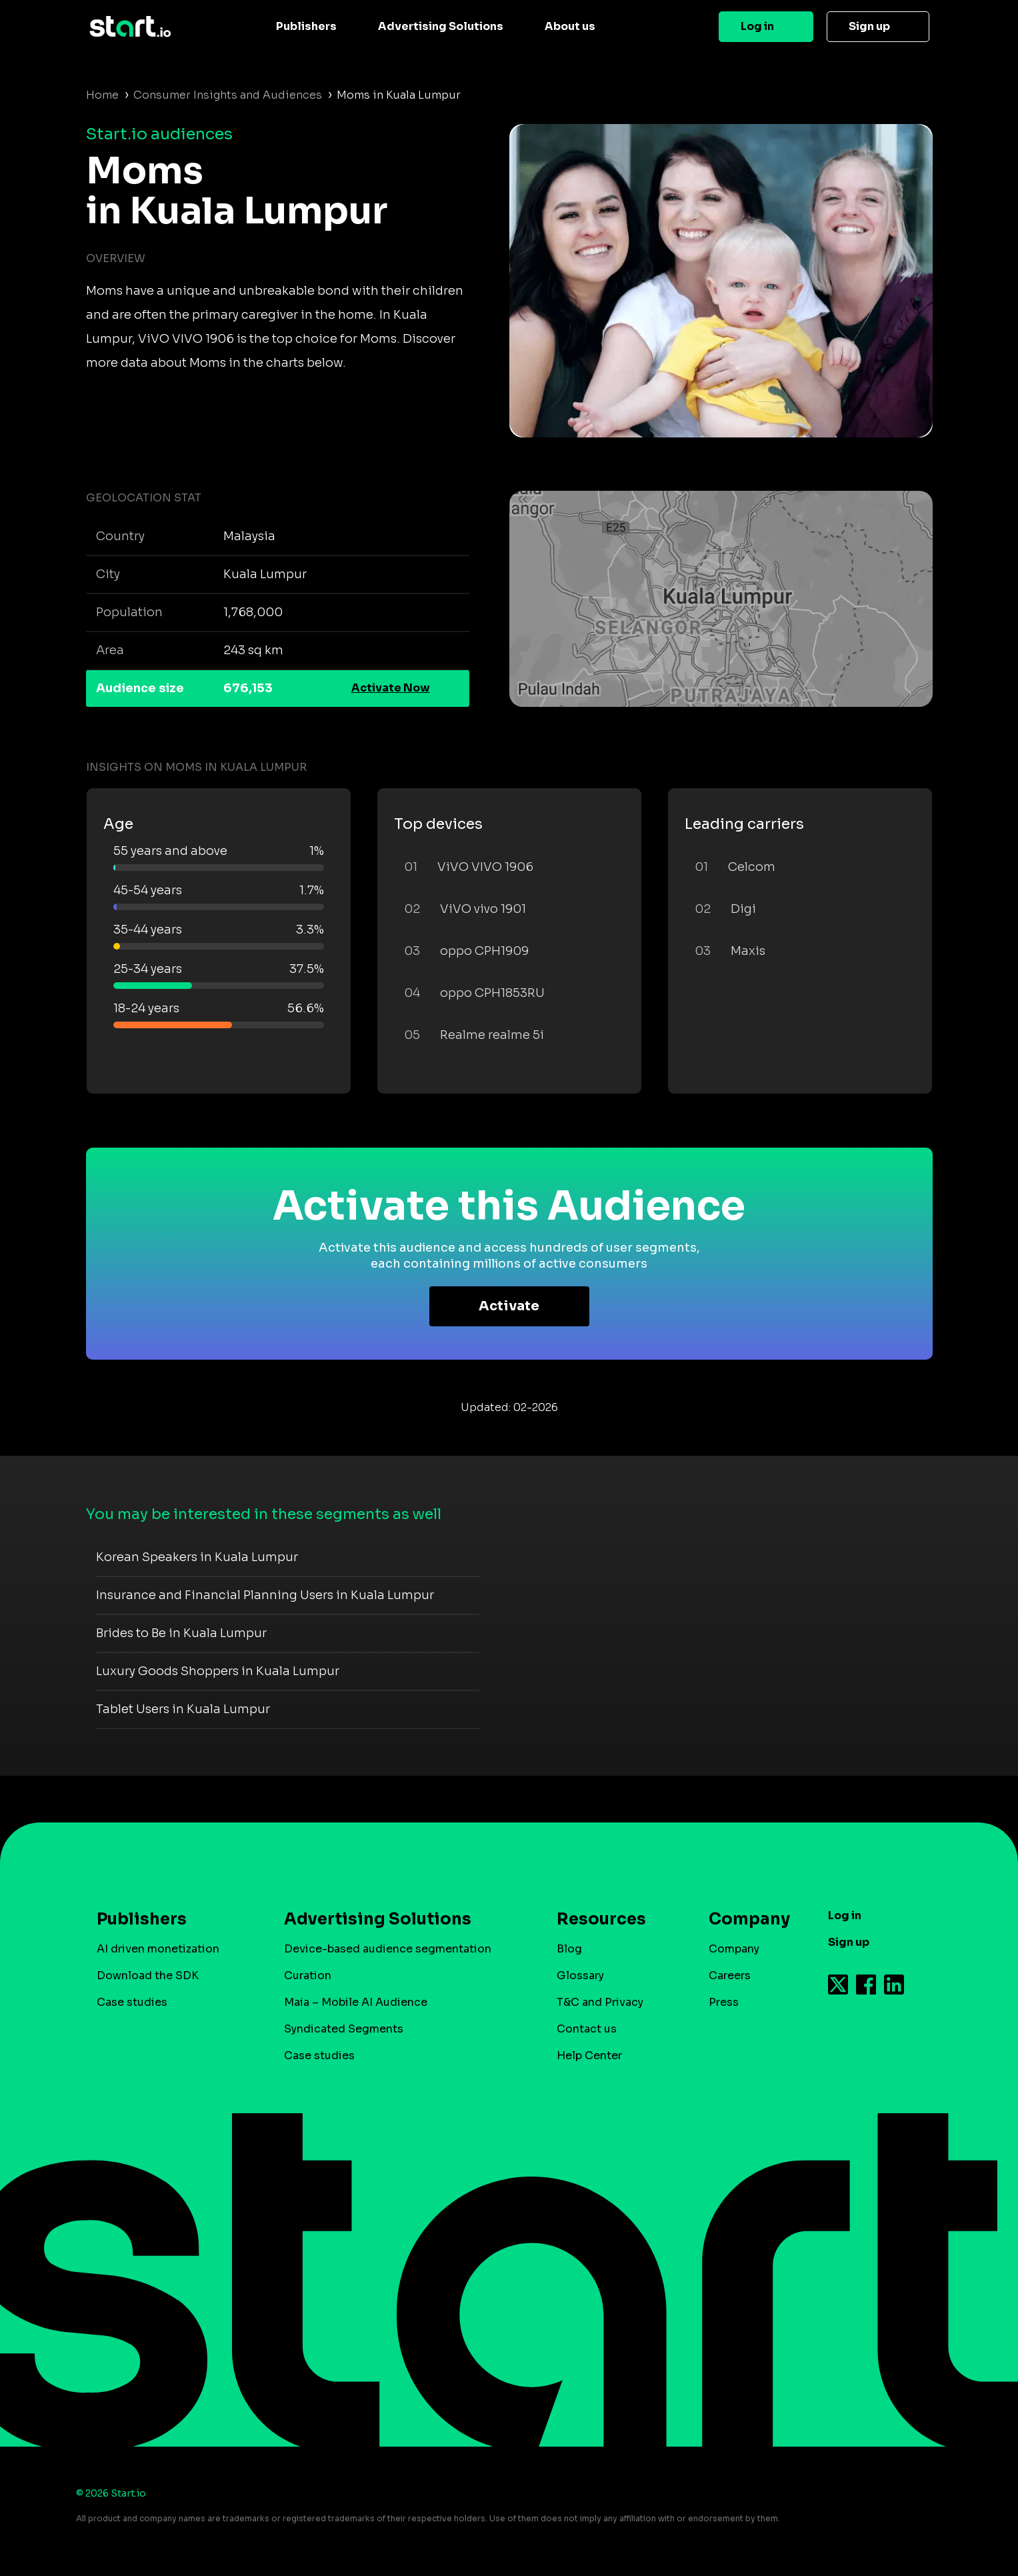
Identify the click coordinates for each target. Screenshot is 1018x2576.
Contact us (587, 2029)
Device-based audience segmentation (387, 1949)
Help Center (589, 2056)
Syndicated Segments (343, 2029)
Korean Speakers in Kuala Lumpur (197, 1557)
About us (570, 26)
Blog (569, 1949)
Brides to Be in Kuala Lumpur (181, 1633)
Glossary (580, 1976)
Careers (730, 1976)
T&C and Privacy (600, 2002)
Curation (307, 1976)
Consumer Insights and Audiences (227, 95)
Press (724, 2002)
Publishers (306, 26)
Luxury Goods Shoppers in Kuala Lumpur (217, 1671)
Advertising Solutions (440, 26)
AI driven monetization (158, 1949)
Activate (509, 1306)
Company (743, 1919)
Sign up (869, 26)
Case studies (132, 2002)
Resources (601, 1919)
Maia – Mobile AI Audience (355, 2002)
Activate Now (390, 688)
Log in (757, 26)
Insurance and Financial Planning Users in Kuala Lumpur (265, 1595)
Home (102, 95)
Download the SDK (148, 1976)
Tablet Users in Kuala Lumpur (183, 1709)
